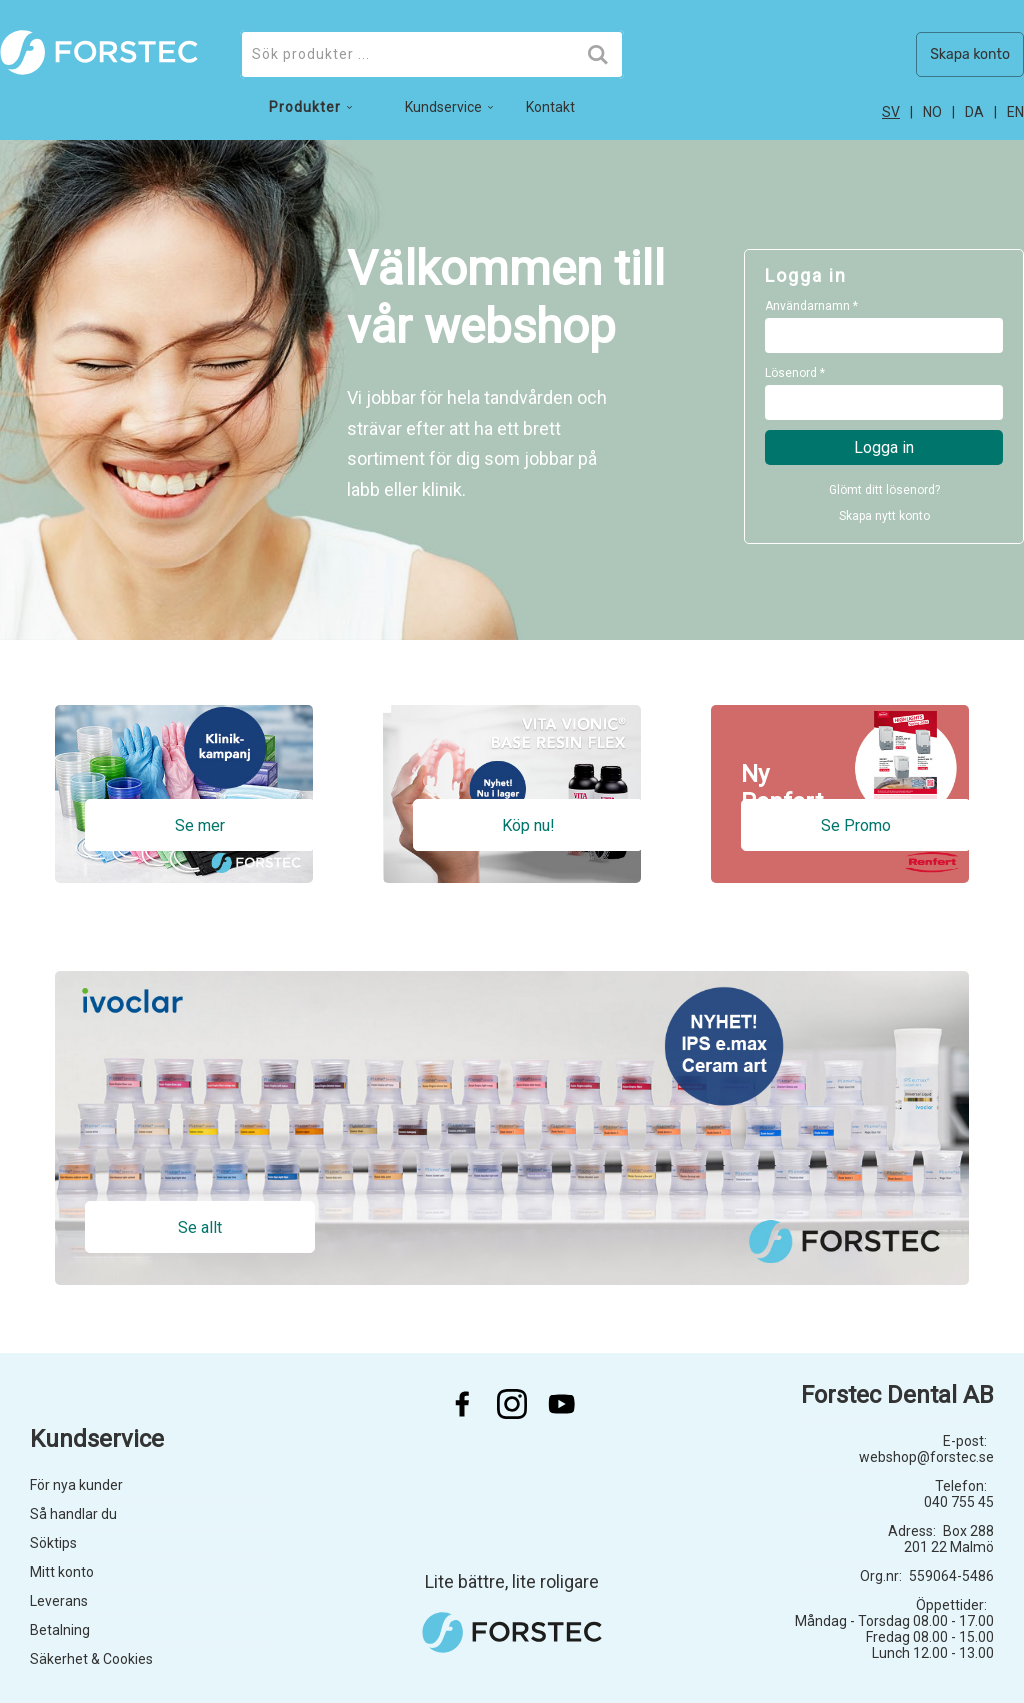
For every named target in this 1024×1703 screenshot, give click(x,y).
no (932, 112)
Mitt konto (62, 1572)
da (974, 112)
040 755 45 (959, 1502)
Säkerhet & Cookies (91, 1659)
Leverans (59, 1601)
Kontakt (550, 107)
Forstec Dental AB (897, 1395)
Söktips (53, 1543)
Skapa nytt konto (884, 516)
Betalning (60, 1630)
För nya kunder (76, 1485)
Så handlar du (73, 1514)
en (1015, 112)
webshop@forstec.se (926, 1457)
